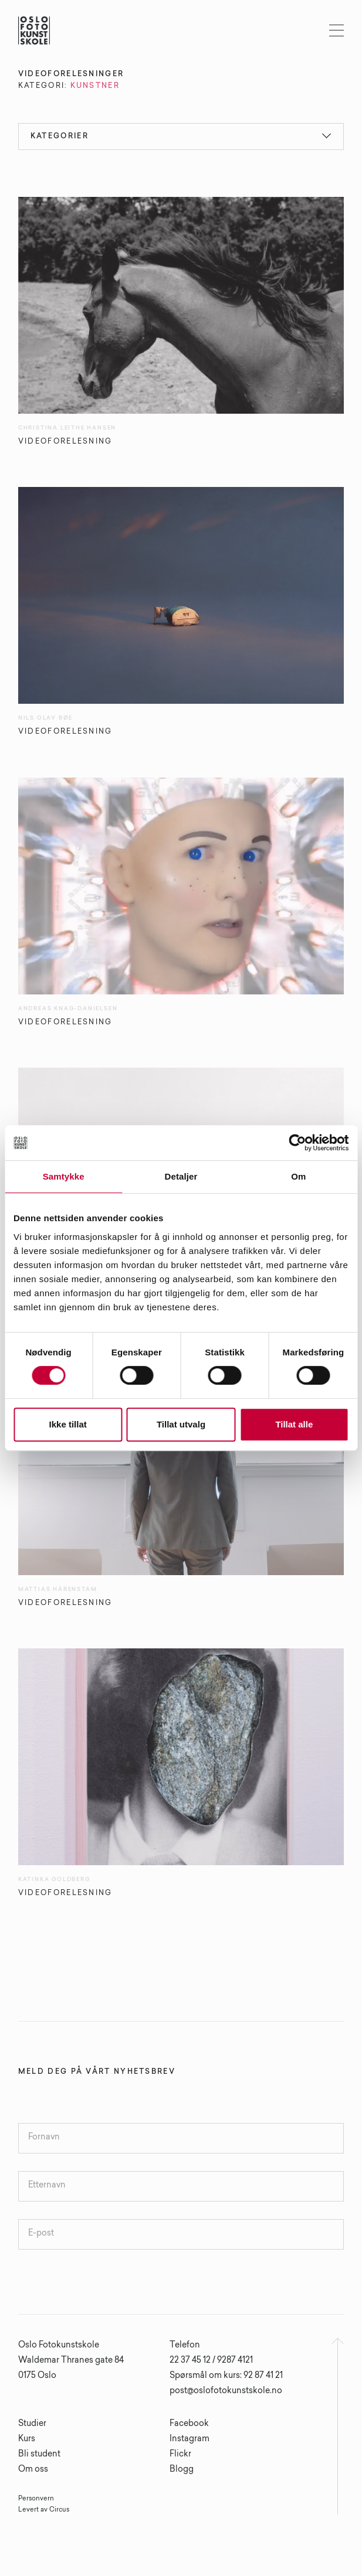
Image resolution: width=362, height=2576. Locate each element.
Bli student (39, 2455)
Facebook (189, 2424)
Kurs (26, 2439)
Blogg (182, 2470)
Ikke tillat (68, 1424)
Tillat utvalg (181, 1424)
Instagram (189, 2439)
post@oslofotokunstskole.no (226, 2391)
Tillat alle (294, 1424)
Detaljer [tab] (181, 1176)
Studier (32, 2424)
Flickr (180, 2455)
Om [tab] (298, 1176)
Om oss (33, 2470)
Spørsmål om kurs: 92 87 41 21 (226, 2376)
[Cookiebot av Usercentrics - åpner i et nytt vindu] (297, 1142)
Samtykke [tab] (63, 1176)
